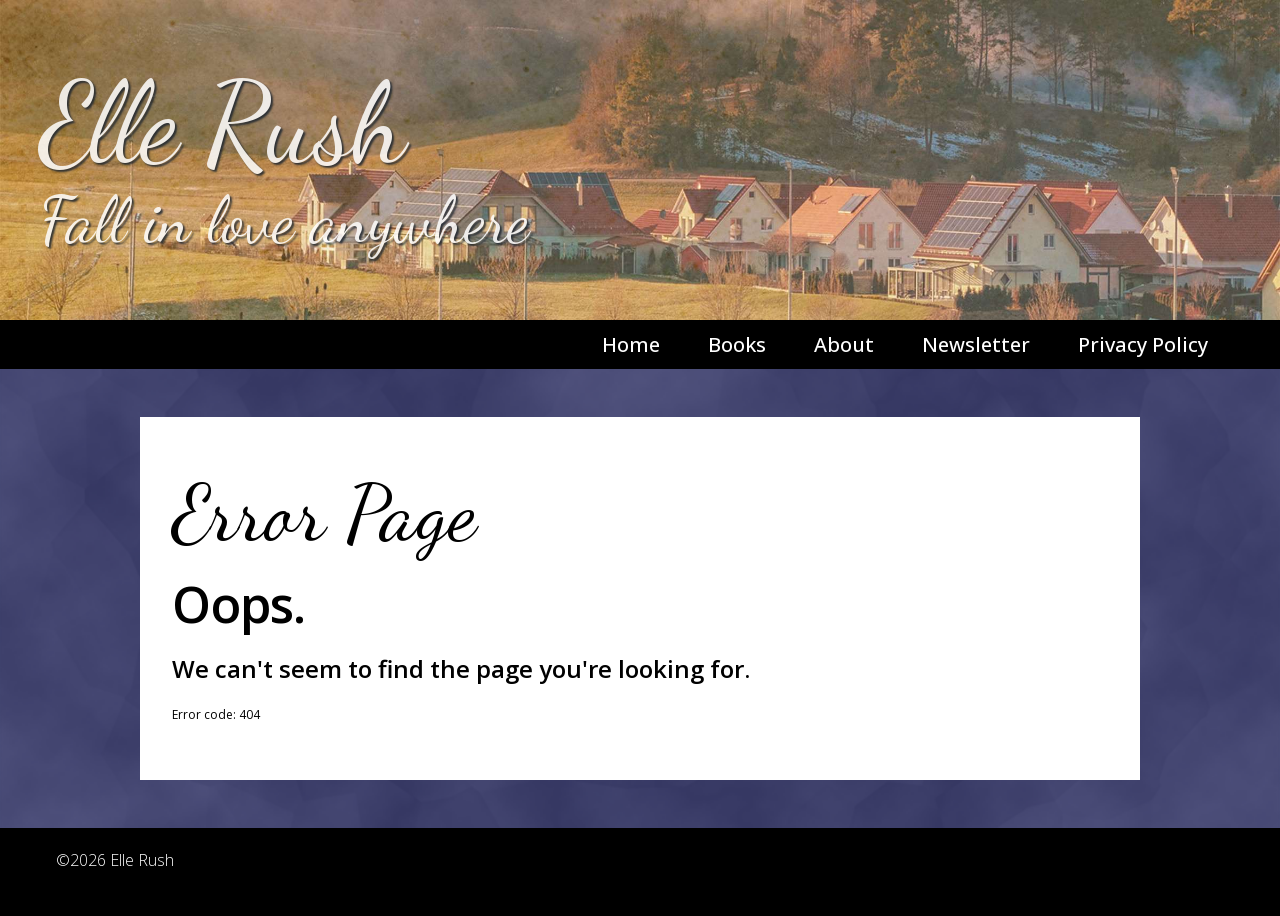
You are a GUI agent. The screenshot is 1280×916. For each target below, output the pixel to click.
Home (631, 344)
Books (737, 344)
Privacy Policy (1143, 344)
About (844, 344)
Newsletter (976, 344)
